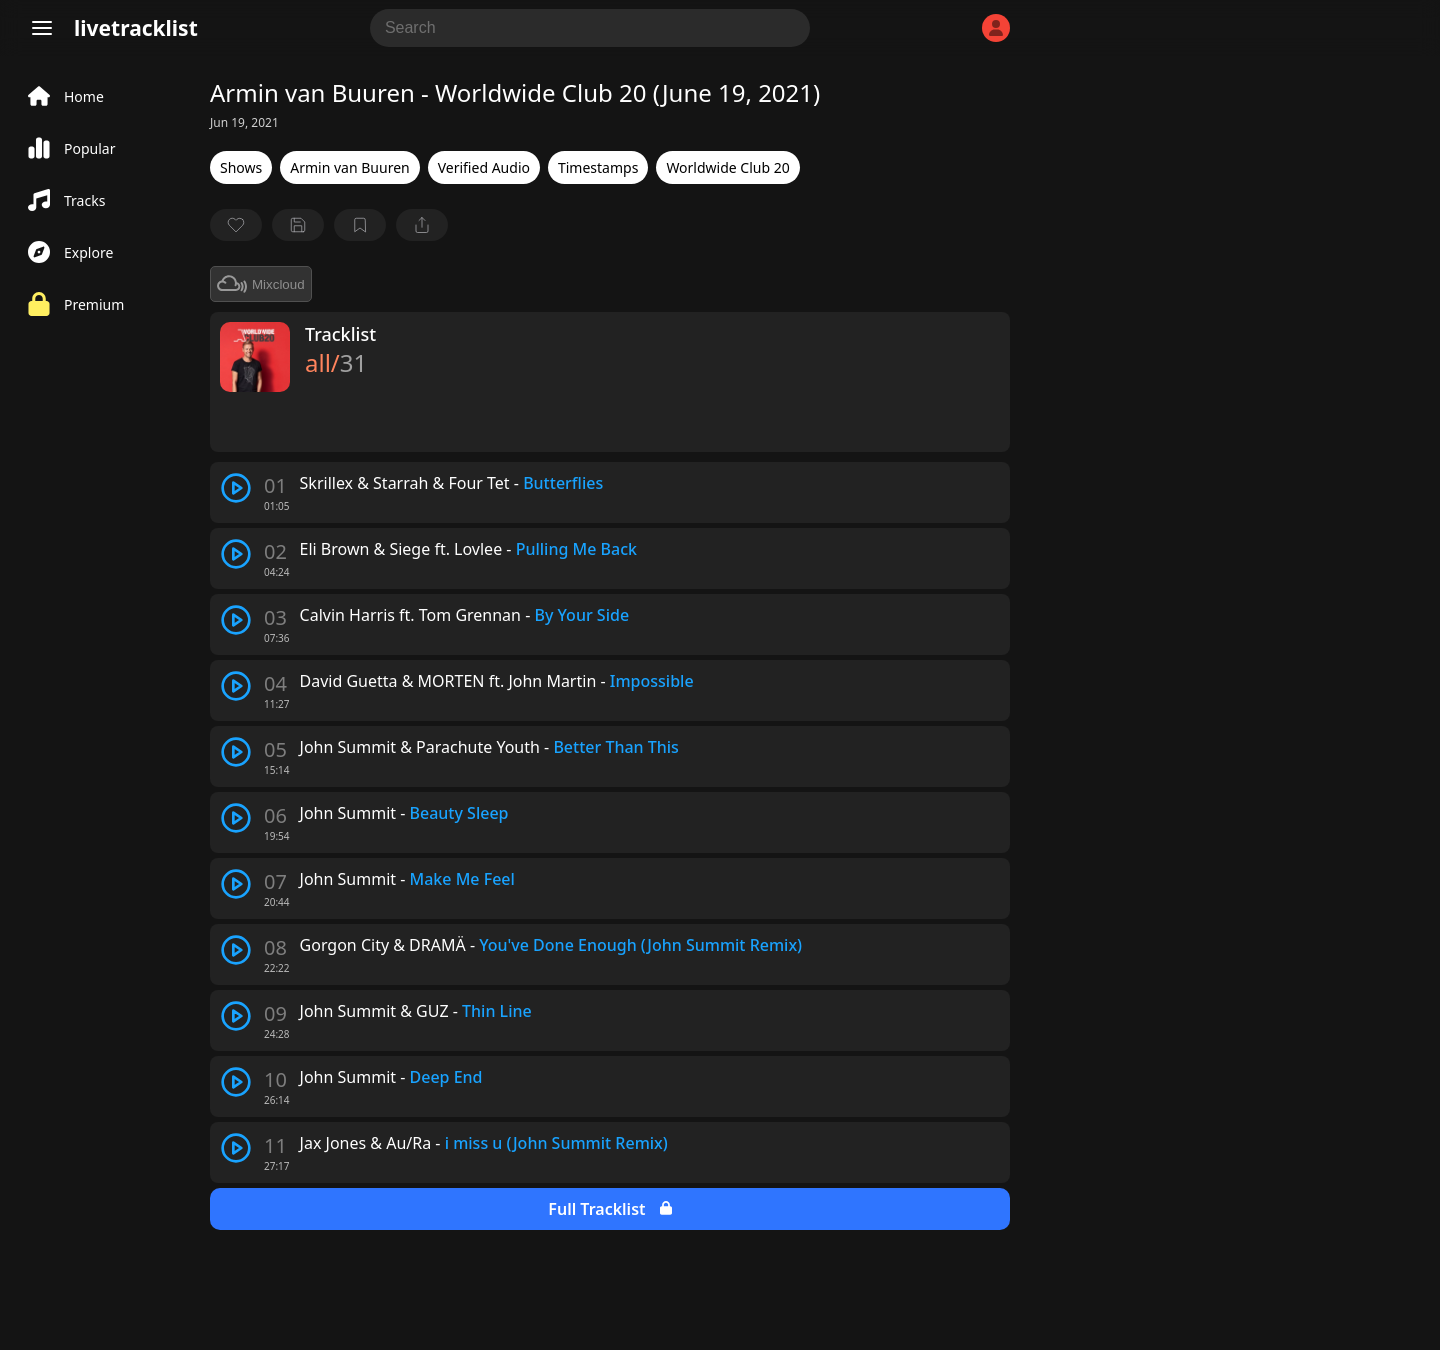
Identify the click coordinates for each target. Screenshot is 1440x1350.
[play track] (236, 488)
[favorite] (236, 225)
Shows (241, 167)
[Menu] (42, 28)
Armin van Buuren (349, 167)
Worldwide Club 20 (727, 167)
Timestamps (598, 167)
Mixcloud (261, 284)
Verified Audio (484, 167)
